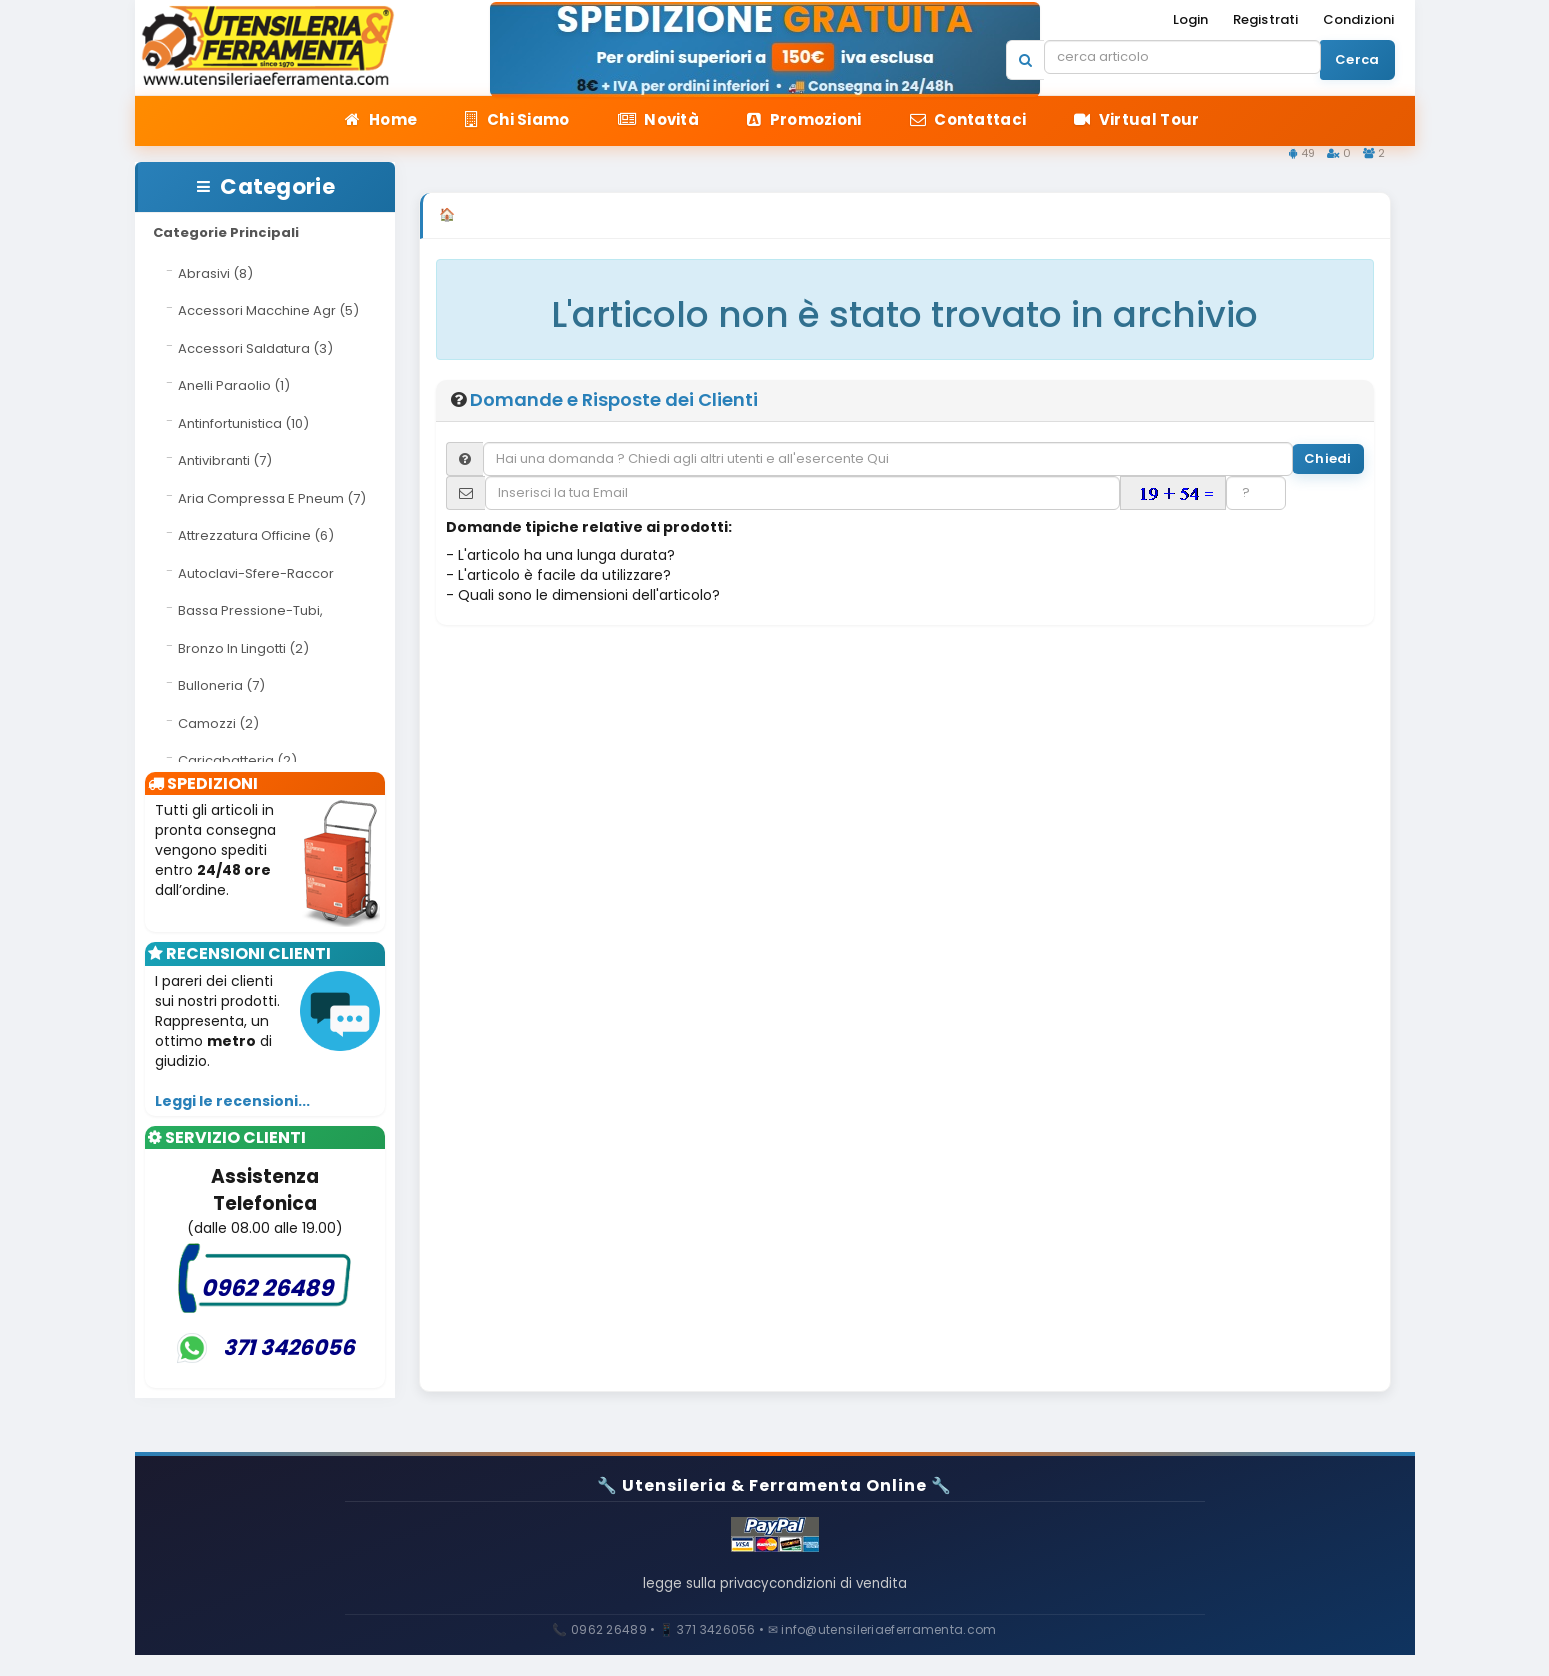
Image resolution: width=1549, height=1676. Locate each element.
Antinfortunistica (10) (243, 423)
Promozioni (804, 119)
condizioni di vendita (854, 1594)
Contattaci (968, 119)
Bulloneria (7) (221, 685)
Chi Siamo (517, 119)
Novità (658, 119)
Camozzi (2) (218, 723)
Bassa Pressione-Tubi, (250, 610)
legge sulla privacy (689, 1594)
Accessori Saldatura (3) (255, 348)
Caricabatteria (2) (237, 760)
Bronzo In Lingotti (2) (243, 648)
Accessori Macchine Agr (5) (268, 310)
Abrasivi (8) (215, 273)
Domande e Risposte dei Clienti (614, 410)
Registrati (1266, 19)
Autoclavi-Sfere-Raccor (256, 573)
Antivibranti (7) (225, 460)
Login (1191, 19)
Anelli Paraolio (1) (234, 385)
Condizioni (1359, 19)
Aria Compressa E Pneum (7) (272, 498)
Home (381, 119)
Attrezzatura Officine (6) (256, 535)
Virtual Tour (1136, 119)
